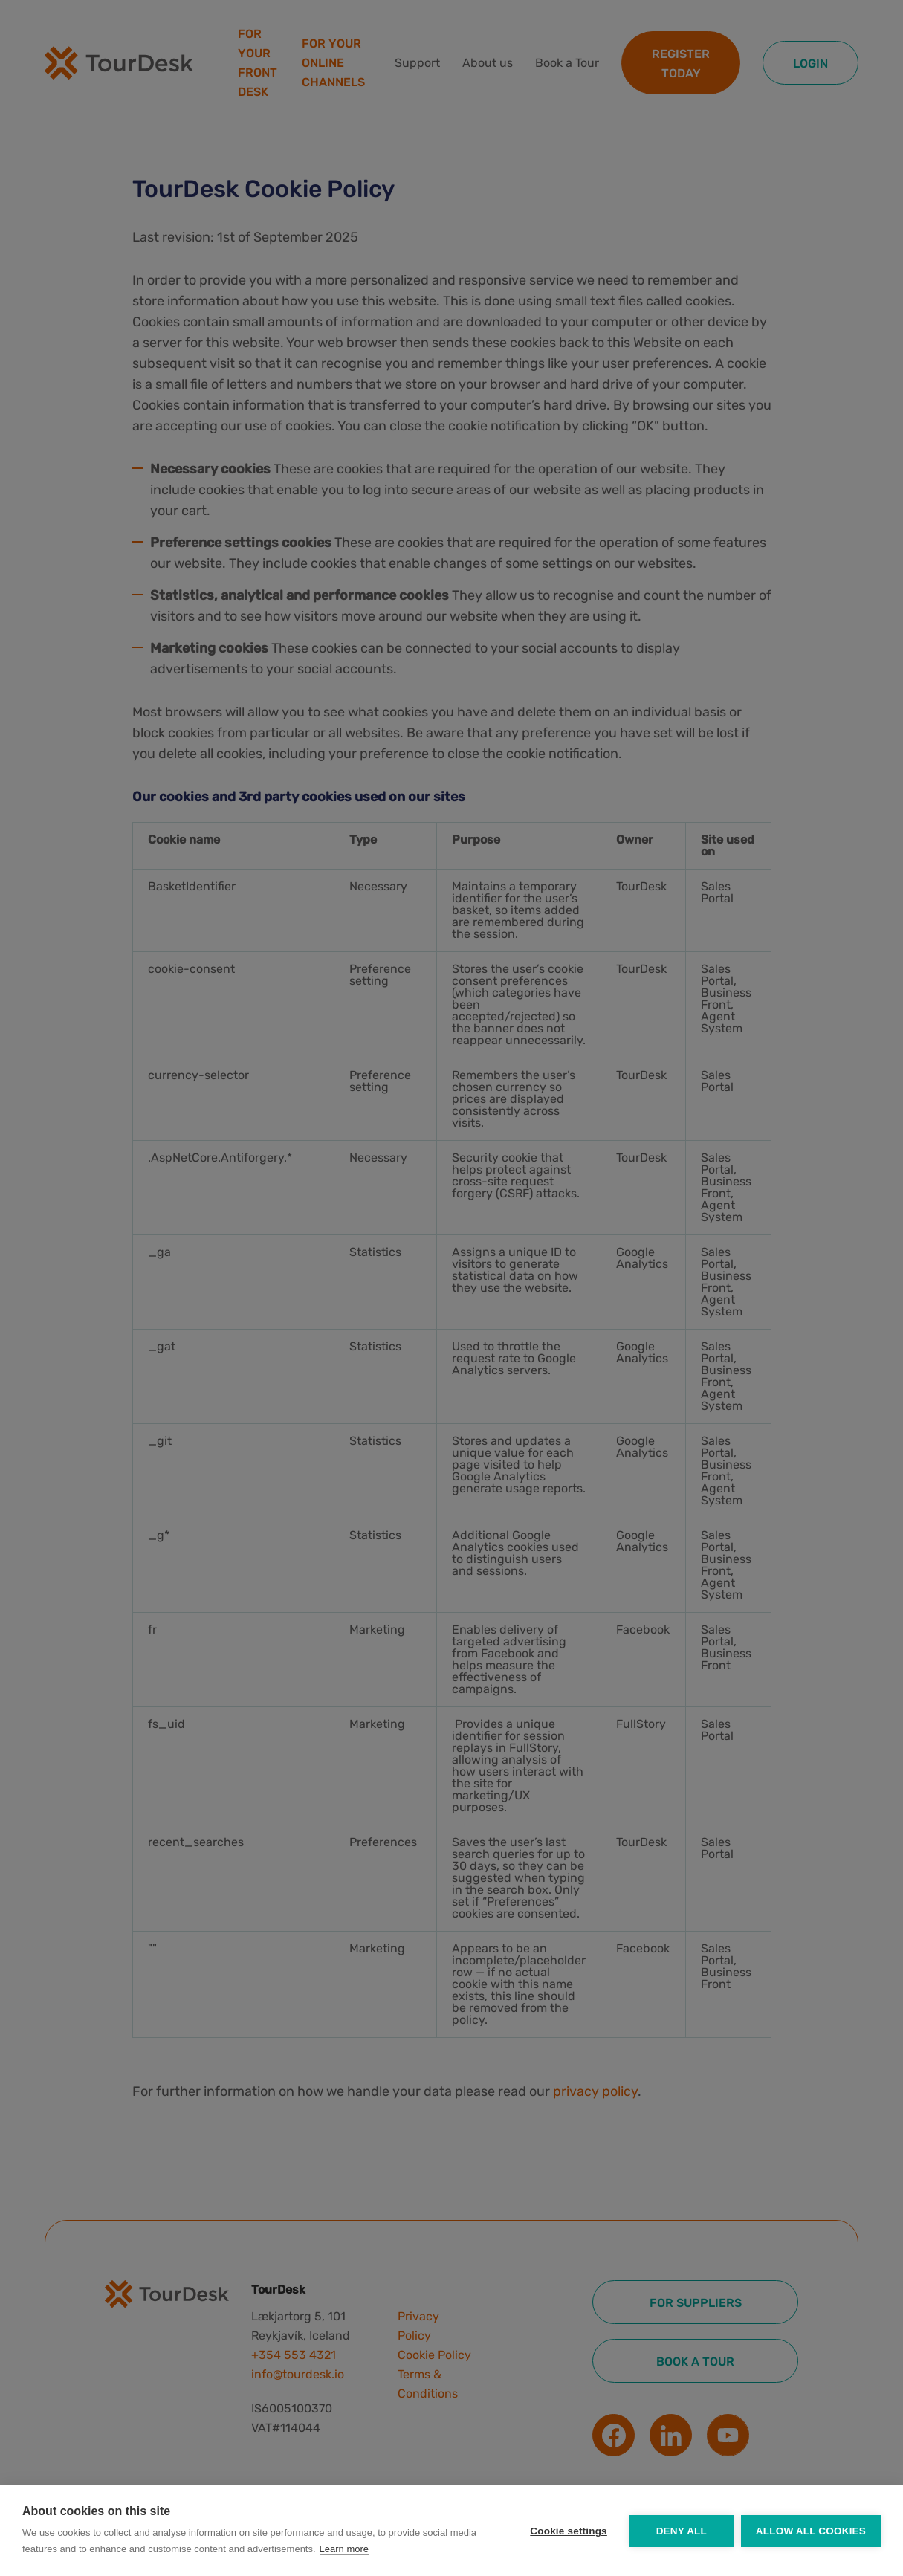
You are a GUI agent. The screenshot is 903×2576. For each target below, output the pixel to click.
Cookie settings (568, 2531)
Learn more (344, 2548)
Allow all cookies (811, 2531)
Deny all (681, 2531)
